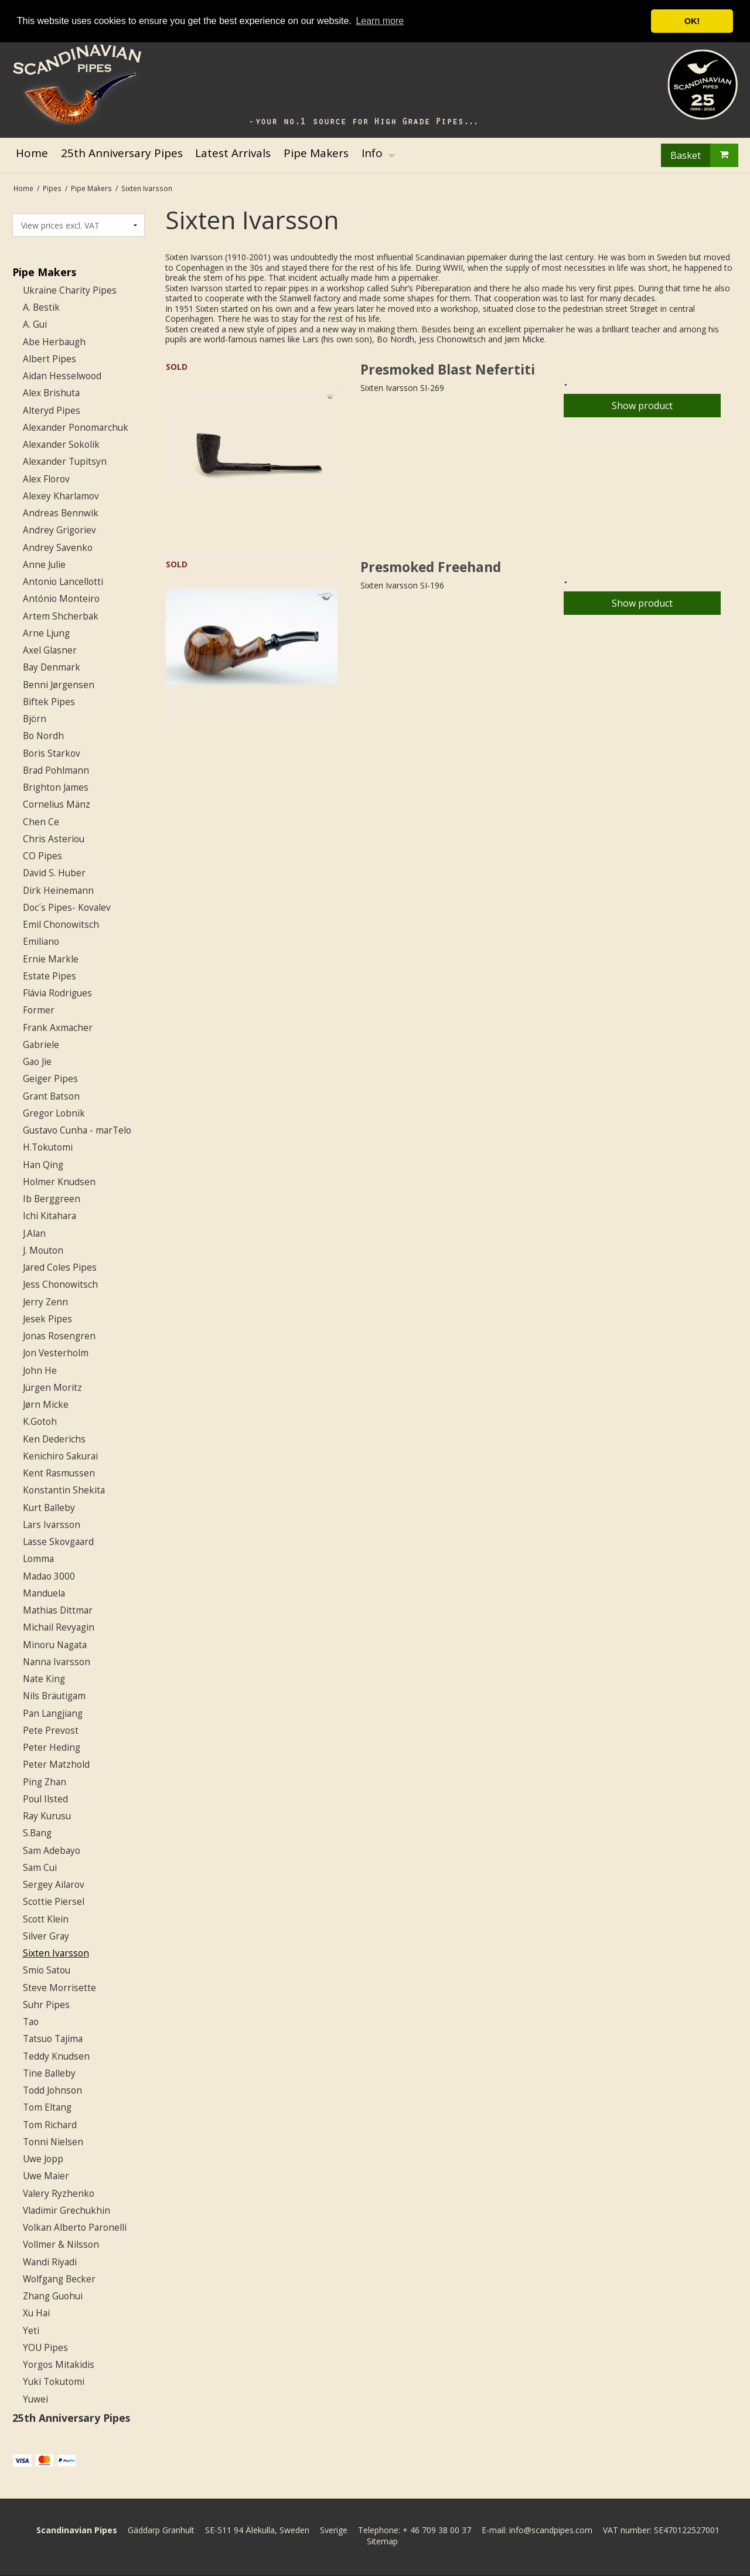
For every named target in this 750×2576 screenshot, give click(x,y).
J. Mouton (43, 1250)
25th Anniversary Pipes (71, 2418)
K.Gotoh (40, 1421)
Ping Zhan (44, 1782)
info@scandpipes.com (550, 2530)
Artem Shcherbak (60, 616)
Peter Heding (51, 1747)
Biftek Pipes (49, 702)
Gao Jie (37, 1062)
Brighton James (55, 787)
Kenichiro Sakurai (60, 1456)
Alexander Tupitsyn (65, 461)
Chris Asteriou (53, 839)
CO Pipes (42, 856)
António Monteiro (61, 599)
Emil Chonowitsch (61, 924)
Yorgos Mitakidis (58, 2365)
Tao (31, 2022)
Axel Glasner (50, 650)
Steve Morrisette (59, 1988)
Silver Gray (46, 1936)
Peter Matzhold (56, 1764)
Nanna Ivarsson (56, 1662)
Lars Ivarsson (51, 1525)
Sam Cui (40, 1868)
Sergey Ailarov (53, 1885)
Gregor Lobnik (54, 1113)
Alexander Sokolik (61, 444)
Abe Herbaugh (54, 342)
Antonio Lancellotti (63, 582)
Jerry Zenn (45, 1302)
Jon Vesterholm (55, 1353)
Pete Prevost (51, 1730)
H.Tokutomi (48, 1147)
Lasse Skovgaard (58, 1542)
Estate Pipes (49, 976)
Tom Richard (50, 2125)
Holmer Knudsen (59, 1182)
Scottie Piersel (53, 1902)
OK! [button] (692, 21)
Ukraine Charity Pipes (70, 290)
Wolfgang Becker (59, 2279)
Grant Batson (51, 1096)
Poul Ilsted (45, 1799)
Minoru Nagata (55, 1645)
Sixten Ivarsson (56, 1953)
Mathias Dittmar (58, 1610)
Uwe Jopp (43, 2159)
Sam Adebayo (51, 1851)
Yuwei (35, 2399)
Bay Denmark (51, 667)
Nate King (44, 1679)
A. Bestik (41, 307)
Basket (704, 155)
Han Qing (43, 1165)
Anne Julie (44, 565)
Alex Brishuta (51, 393)
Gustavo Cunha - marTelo (77, 1130)
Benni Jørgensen (58, 685)
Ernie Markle (51, 959)
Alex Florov (46, 479)
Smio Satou (46, 1970)
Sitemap (382, 2541)
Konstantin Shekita (64, 1490)
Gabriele (41, 1045)
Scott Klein (46, 1919)
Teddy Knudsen (56, 2056)
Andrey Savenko (58, 548)
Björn (34, 719)
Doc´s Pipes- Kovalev (67, 907)
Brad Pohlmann (56, 770)
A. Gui (35, 324)
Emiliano (41, 941)
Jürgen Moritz (52, 1387)
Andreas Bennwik (60, 513)
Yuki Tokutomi (53, 2382)
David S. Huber (54, 873)
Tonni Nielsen (53, 2142)
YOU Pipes (45, 2348)
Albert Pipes (49, 359)
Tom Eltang (47, 2107)
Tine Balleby (49, 2073)
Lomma (38, 1559)
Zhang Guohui (53, 2296)
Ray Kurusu (47, 1816)
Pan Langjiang (53, 1713)
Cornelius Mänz (56, 804)
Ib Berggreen (51, 1199)
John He (40, 1370)
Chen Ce (41, 822)
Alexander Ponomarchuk (75, 427)
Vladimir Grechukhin (66, 2210)
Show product (642, 405)
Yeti (31, 2331)
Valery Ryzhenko (58, 2193)
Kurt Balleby (49, 1508)
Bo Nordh (43, 736)
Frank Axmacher (58, 1028)
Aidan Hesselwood (62, 376)
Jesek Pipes (47, 1319)
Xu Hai (36, 2313)
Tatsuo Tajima (53, 2039)
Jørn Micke (46, 1404)
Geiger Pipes (50, 1079)
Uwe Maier (46, 2176)
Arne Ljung (46, 633)
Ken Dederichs (54, 1439)
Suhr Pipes (46, 2005)
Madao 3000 (49, 1576)
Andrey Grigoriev (59, 530)
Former (38, 1010)
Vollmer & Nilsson (61, 2244)
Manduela (44, 1593)
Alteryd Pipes (51, 410)
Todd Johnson (52, 2090)
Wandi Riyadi (50, 2262)
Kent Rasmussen (59, 1473)
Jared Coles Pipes (60, 1267)
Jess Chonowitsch (60, 1284)
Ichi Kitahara (49, 1216)
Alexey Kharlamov (61, 496)
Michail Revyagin (58, 1627)
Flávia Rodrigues (57, 993)
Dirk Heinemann (58, 890)
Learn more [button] (380, 21)
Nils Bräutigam (54, 1696)
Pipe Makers (44, 272)
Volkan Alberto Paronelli (75, 2227)
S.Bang (37, 1833)
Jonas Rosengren (59, 1336)
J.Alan (34, 1233)
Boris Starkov (51, 753)
